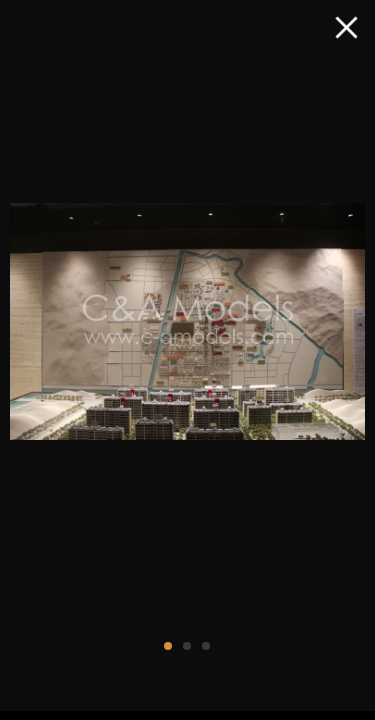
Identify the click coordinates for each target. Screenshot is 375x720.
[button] (168, 646)
